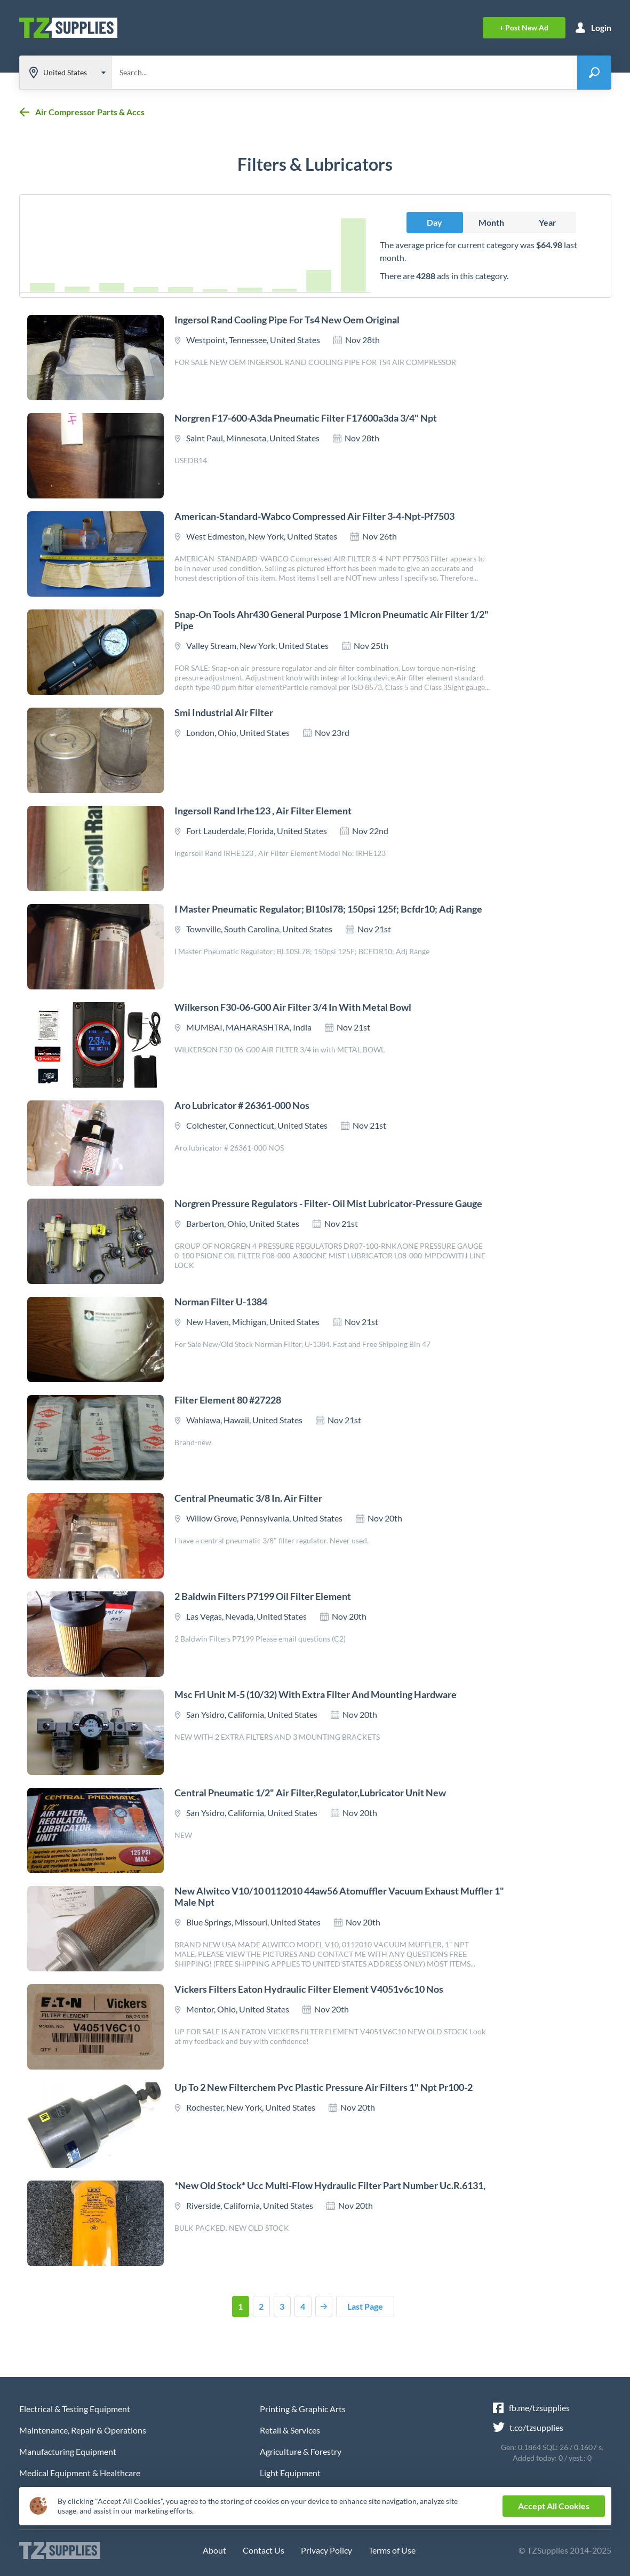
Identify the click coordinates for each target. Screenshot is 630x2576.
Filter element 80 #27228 (227, 1400)
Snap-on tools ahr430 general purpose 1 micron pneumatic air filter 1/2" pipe (331, 619)
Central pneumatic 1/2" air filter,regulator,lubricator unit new (310, 1792)
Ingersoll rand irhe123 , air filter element (263, 811)
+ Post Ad (523, 27)
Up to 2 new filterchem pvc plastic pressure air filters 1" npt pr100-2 (323, 2087)
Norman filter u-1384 (220, 1301)
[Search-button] (594, 73)
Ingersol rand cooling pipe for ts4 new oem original (287, 320)
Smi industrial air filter (223, 712)
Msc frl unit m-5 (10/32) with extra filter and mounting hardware (315, 1694)
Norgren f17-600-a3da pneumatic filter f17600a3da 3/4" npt (305, 418)
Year (547, 222)
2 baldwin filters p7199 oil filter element (262, 1596)
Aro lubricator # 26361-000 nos (241, 1105)
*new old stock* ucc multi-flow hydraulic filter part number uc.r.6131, (329, 2185)
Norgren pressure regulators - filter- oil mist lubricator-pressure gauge (328, 1203)
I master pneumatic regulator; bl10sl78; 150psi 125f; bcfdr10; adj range (328, 909)
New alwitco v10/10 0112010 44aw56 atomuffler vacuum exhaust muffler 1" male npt (339, 1896)
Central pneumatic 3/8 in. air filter (248, 1498)
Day (434, 222)
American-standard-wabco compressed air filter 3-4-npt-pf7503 (314, 516)
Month (491, 222)
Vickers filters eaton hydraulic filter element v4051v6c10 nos (308, 1989)
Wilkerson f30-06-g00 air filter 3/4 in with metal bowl (292, 1007)
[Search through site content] (344, 73)
